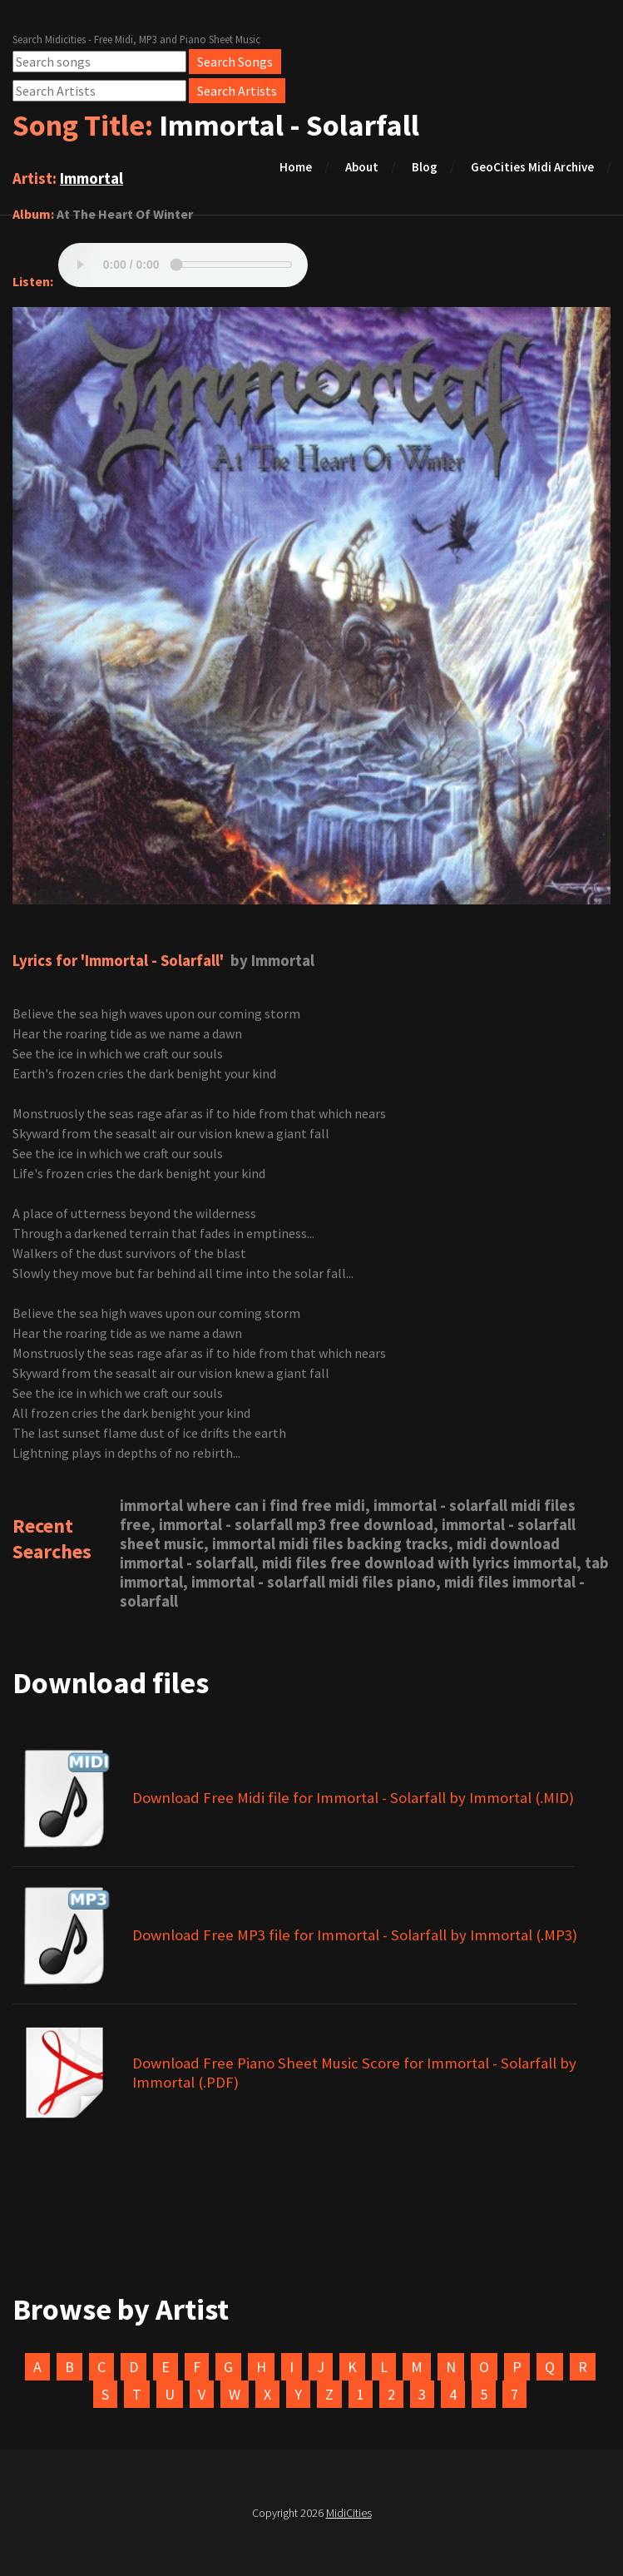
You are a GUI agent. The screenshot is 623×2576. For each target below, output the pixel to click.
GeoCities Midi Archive (532, 167)
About (361, 167)
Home (295, 167)
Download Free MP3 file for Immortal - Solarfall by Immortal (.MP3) (354, 1934)
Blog (425, 167)
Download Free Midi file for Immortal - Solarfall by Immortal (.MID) (353, 1797)
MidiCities (349, 2512)
